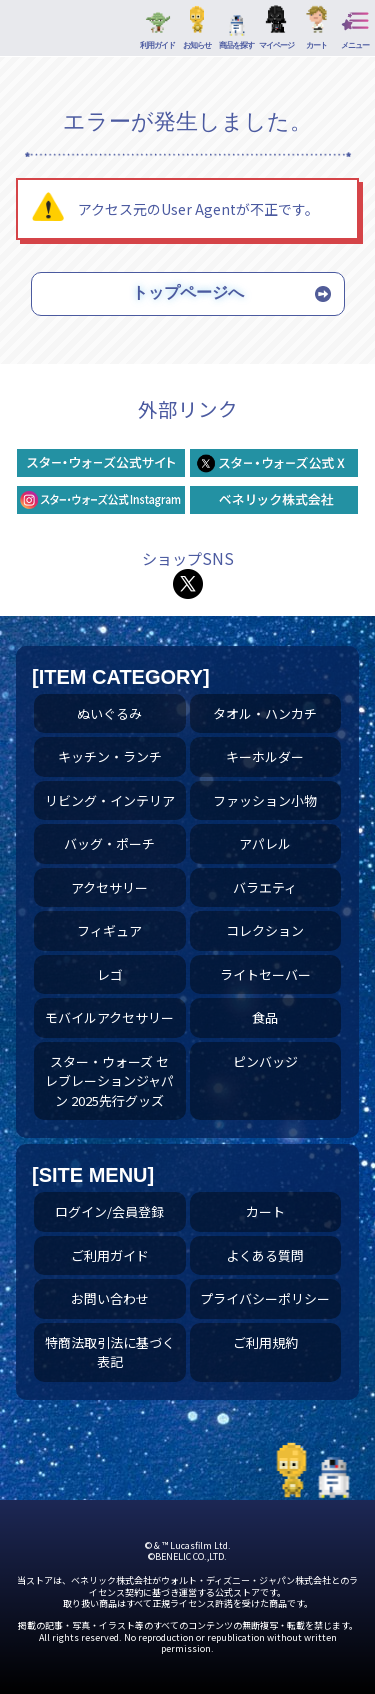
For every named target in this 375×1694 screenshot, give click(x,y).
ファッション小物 (265, 800)
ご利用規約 (265, 1342)
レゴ (110, 974)
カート (265, 1211)
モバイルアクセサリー (109, 1017)
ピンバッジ (265, 1061)
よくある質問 (265, 1255)
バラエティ (265, 887)
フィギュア (109, 930)
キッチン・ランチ (110, 756)
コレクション (265, 930)
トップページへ (188, 292)
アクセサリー (109, 887)
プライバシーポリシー (265, 1298)
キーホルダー (265, 756)
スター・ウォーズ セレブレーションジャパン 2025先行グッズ (109, 1081)
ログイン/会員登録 (109, 1211)
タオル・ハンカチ (265, 713)
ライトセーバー (265, 974)
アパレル (265, 843)
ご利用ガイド (110, 1255)
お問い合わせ (110, 1298)
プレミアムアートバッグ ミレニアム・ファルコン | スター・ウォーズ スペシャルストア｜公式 (40, 33)
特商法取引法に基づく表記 (110, 1352)
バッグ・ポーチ (109, 843)
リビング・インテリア (110, 800)
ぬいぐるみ (109, 713)
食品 (265, 1017)
